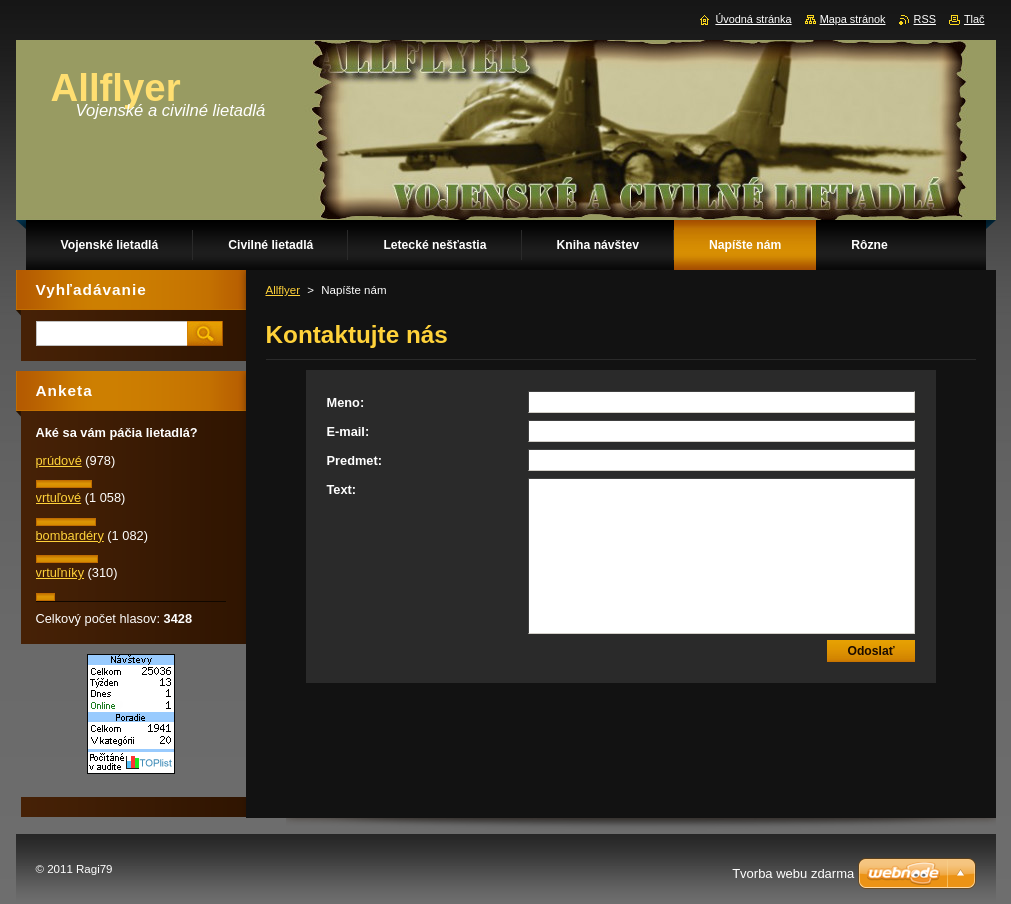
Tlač (974, 19)
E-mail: (348, 431)
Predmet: (354, 460)
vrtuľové (59, 497)
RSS (925, 19)
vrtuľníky (60, 572)
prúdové (59, 460)
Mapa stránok (853, 19)
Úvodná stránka (753, 19)
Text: (342, 489)
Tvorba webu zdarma (793, 873)
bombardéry (70, 535)
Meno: (346, 402)
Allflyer (283, 290)
